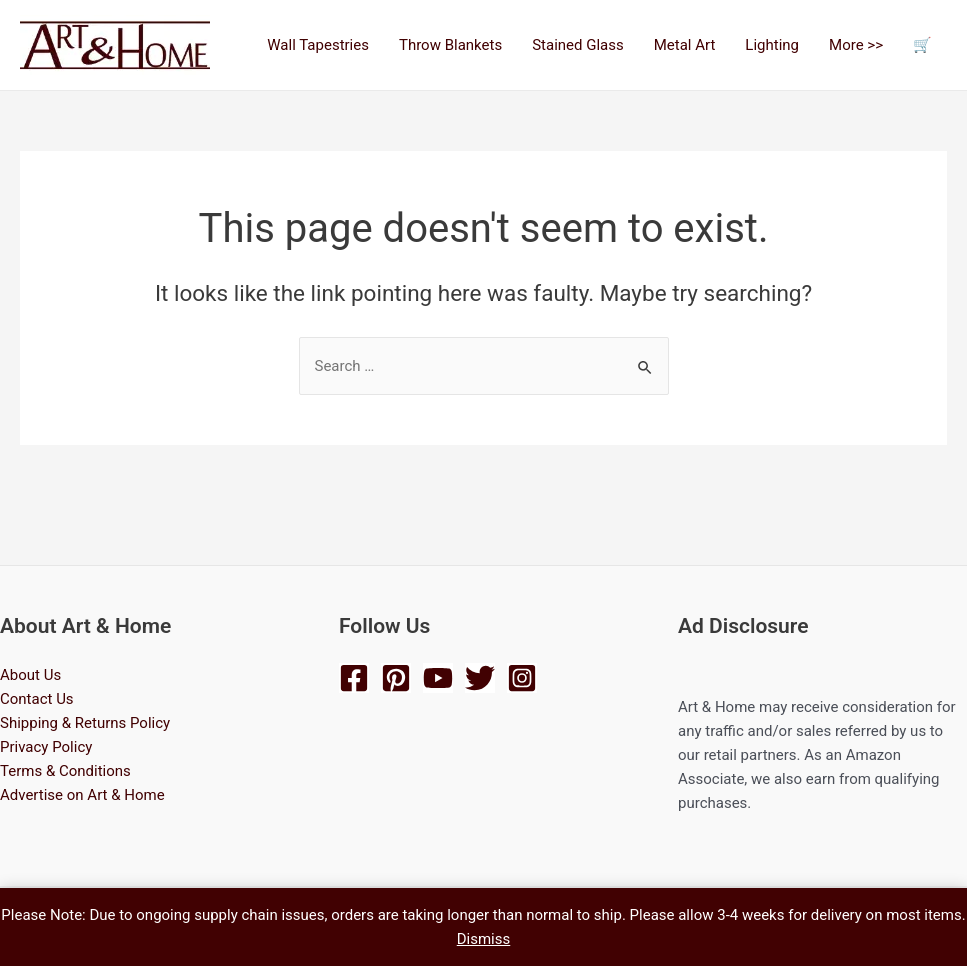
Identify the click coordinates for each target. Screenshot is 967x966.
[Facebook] (354, 678)
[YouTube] (438, 678)
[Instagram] (522, 678)
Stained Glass (578, 45)
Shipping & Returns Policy (85, 723)
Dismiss (484, 939)
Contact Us (37, 699)
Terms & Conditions (65, 771)
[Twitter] (480, 678)
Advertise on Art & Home (82, 795)
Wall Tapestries (318, 45)
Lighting (772, 45)
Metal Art (685, 45)
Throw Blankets (450, 45)
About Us (30, 675)
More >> (856, 45)
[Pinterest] (396, 678)
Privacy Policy (46, 747)
